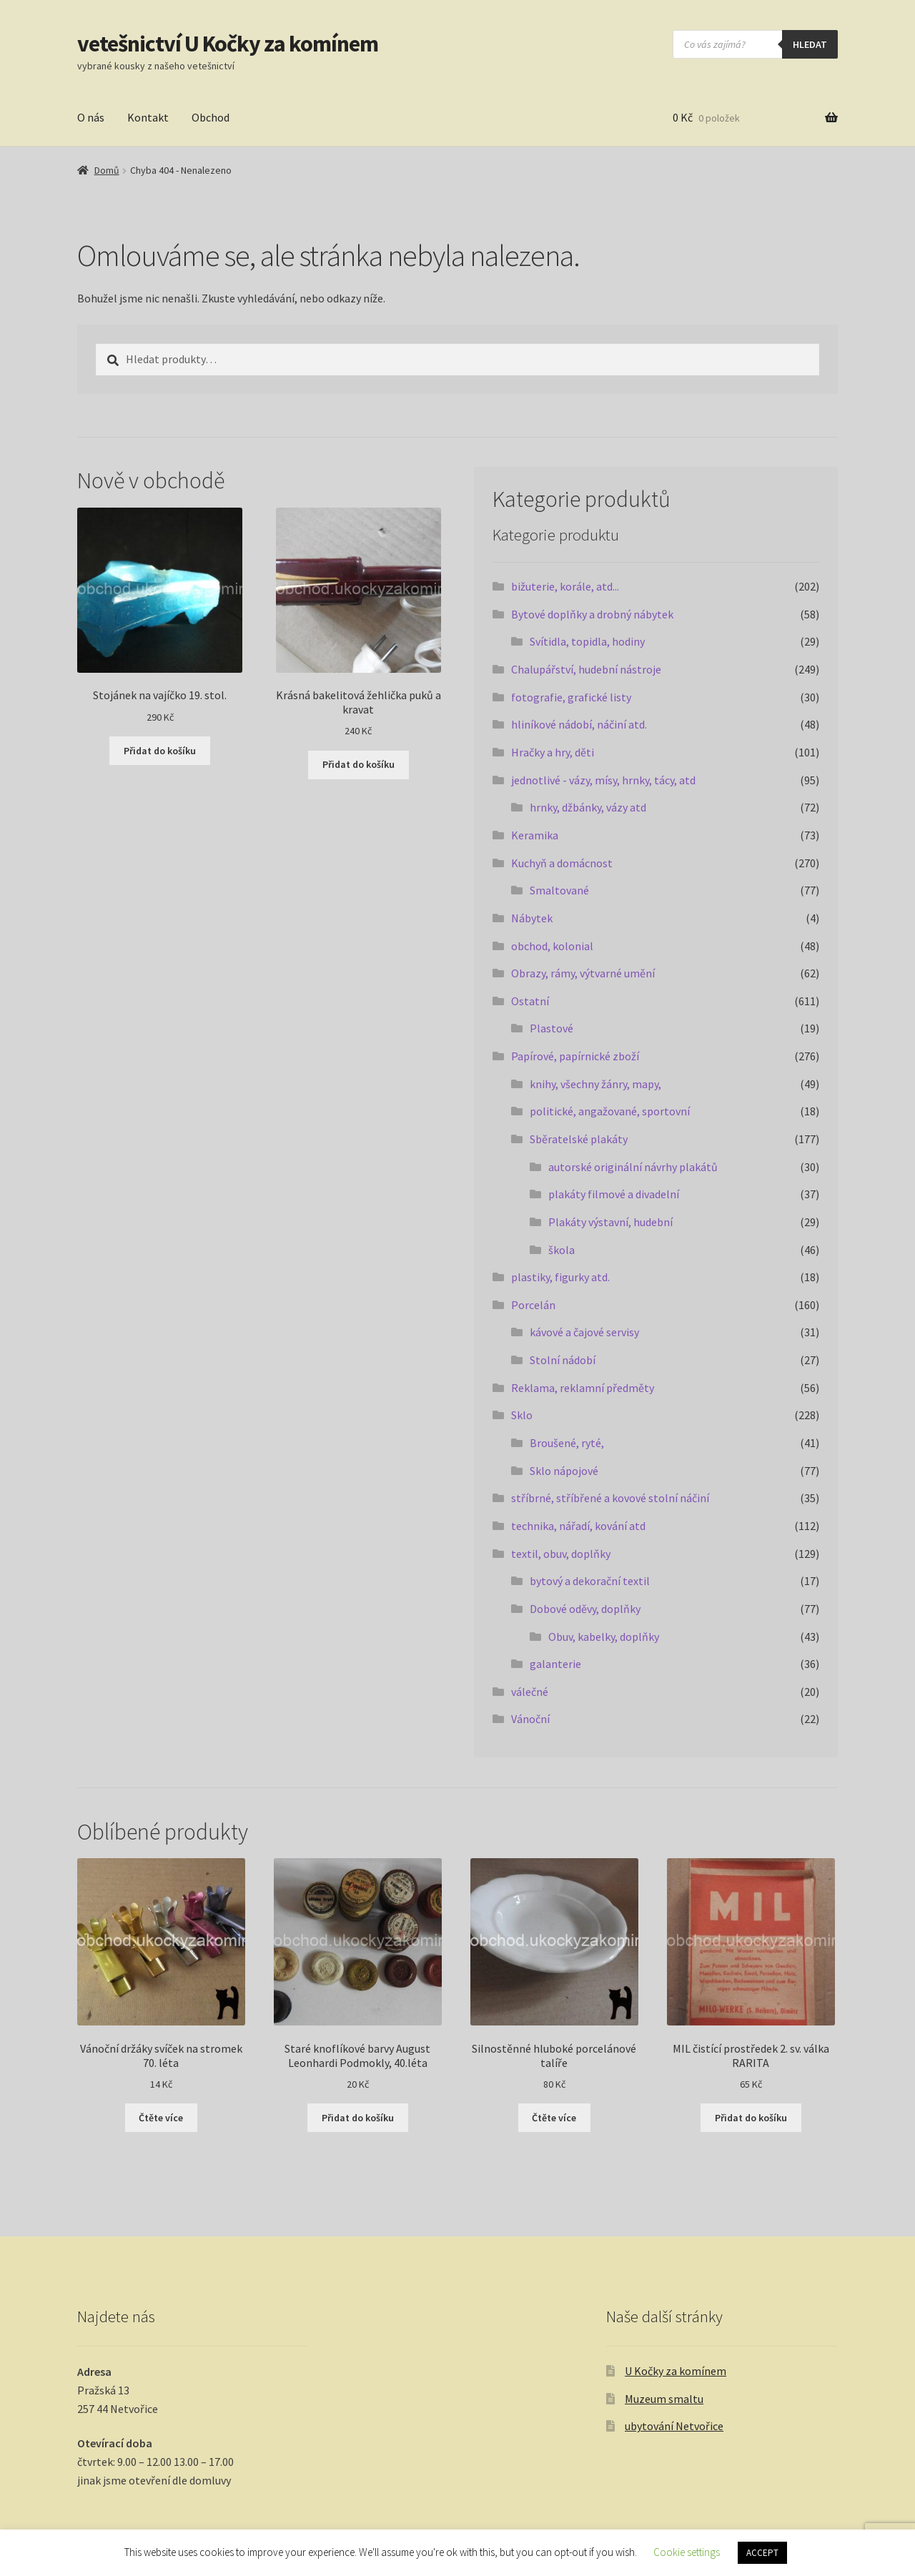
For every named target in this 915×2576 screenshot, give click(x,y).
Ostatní (530, 1001)
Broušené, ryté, (567, 1443)
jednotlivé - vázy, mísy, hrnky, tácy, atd (603, 780)
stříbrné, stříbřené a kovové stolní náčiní (610, 1498)
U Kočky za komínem (675, 2371)
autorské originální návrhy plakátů (633, 1167)
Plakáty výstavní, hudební (610, 1222)
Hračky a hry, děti (552, 752)
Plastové (551, 1028)
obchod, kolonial (552, 946)
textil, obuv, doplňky (560, 1553)
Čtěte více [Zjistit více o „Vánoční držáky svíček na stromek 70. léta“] (161, 2117)
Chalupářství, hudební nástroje (586, 669)
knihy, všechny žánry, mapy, (595, 1084)
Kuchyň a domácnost (562, 863)
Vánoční (530, 1719)
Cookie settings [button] (686, 2552)
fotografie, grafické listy (571, 697)
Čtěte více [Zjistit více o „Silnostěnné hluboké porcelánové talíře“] (554, 2117)
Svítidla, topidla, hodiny (587, 641)
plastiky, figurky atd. (560, 1277)
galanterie (555, 1664)
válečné (529, 1691)
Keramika (534, 835)
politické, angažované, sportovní (610, 1111)
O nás (90, 117)
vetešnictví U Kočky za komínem (227, 43)
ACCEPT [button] (762, 2553)
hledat (810, 44)
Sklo (522, 1415)
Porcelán (533, 1305)
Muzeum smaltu (664, 2399)
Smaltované (559, 890)
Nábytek (532, 918)
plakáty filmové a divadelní (613, 1194)
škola (561, 1250)
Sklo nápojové (564, 1471)
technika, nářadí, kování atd (578, 1526)
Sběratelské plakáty (579, 1139)
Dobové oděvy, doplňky (585, 1609)
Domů (106, 170)
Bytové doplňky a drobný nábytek (592, 614)
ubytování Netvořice (674, 2426)
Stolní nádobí (562, 1360)
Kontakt (148, 117)
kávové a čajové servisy (584, 1332)
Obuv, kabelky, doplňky (603, 1636)
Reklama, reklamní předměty (582, 1388)
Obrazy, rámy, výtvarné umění (583, 973)
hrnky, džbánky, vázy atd (588, 807)
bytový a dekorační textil (590, 1581)
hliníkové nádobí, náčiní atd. (579, 724)
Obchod (210, 117)
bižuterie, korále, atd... (565, 586)
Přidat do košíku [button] (160, 750)
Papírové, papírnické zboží (575, 1056)
